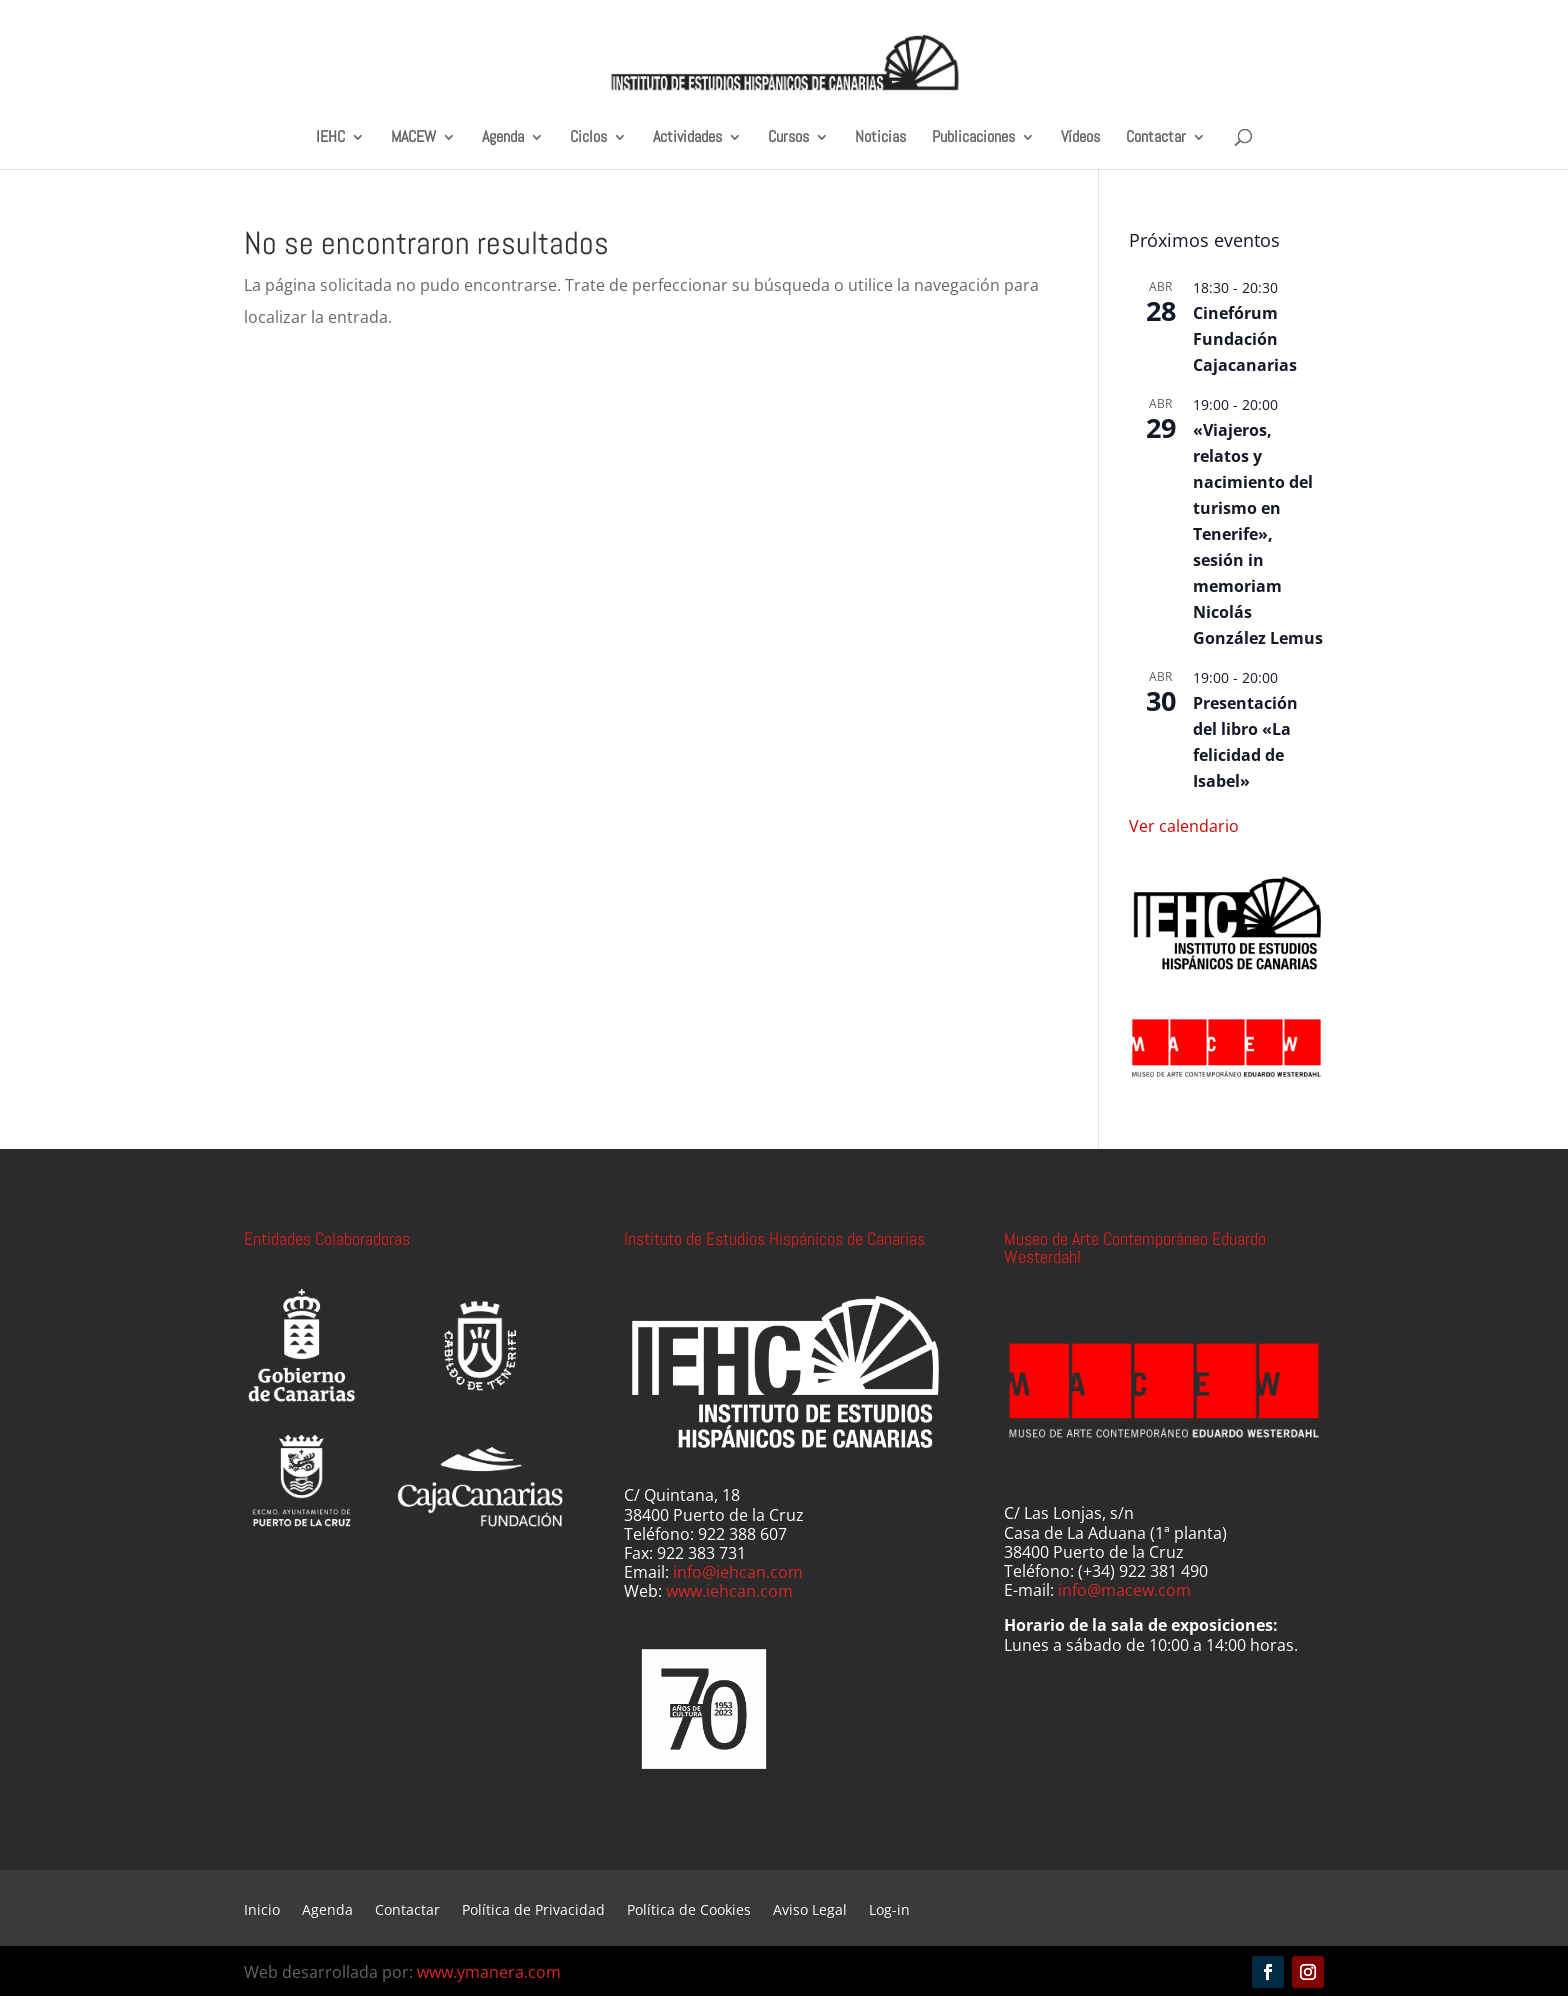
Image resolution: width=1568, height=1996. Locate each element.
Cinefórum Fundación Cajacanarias (1245, 339)
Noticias (880, 137)
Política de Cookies (689, 1911)
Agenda (503, 137)
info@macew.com (1124, 1590)
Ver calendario (1184, 826)
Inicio (262, 1911)
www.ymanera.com (489, 1972)
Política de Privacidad (533, 1911)
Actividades (687, 137)
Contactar (1156, 137)
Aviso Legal (810, 1911)
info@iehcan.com (738, 1572)
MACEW (413, 137)
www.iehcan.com (729, 1591)
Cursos (788, 137)
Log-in (889, 1911)
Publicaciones (973, 137)
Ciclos (588, 137)
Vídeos (1080, 137)
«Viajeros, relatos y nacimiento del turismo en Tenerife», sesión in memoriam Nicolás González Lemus (1258, 533)
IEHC (330, 137)
